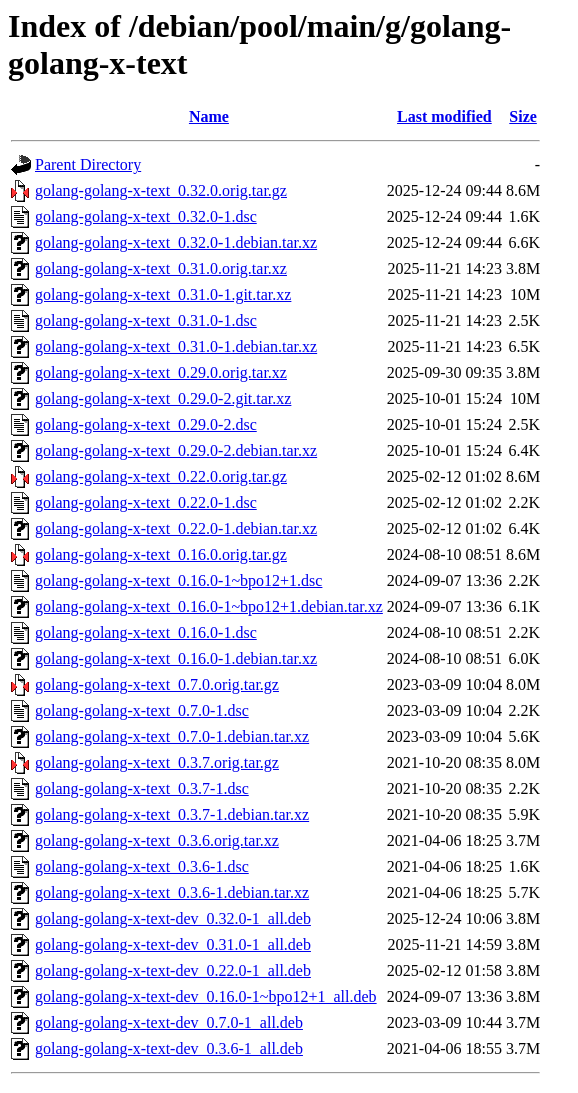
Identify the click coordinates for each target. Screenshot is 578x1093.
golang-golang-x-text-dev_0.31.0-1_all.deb (173, 944)
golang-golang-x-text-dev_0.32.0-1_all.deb (173, 918)
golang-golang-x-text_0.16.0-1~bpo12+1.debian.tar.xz (209, 606)
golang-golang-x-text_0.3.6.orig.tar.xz (157, 840)
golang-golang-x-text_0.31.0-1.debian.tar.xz (176, 346)
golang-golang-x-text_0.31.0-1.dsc (146, 320)
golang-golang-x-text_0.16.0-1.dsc (146, 632)
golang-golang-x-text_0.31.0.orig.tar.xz (161, 268)
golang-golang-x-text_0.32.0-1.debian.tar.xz (176, 242)
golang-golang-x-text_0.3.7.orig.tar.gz (157, 762)
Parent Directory (88, 164)
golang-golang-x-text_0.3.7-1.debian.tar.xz (172, 814)
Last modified (444, 116)
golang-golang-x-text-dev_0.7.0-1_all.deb (169, 1022)
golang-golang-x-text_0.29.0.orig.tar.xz (161, 372)
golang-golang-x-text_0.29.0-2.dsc (146, 424)
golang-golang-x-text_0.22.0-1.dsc (146, 502)
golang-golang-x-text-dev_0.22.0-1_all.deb (173, 970)
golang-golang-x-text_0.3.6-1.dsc (142, 866)
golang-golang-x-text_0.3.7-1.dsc (142, 788)
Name (209, 116)
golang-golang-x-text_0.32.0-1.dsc (146, 216)
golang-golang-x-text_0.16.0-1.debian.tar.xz (176, 658)
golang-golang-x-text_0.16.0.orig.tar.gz (161, 554)
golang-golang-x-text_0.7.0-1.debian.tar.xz (172, 736)
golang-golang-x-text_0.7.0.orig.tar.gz (157, 684)
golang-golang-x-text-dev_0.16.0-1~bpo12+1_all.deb (206, 996)
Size (523, 116)
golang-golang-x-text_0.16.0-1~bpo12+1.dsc (178, 580)
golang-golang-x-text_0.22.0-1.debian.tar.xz (176, 528)
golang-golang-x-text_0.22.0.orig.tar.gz (161, 476)
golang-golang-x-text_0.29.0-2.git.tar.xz (163, 398)
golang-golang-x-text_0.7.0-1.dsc (142, 710)
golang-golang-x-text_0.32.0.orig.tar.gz (161, 190)
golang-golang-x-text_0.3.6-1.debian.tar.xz (172, 892)
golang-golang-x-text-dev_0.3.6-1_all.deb (169, 1048)
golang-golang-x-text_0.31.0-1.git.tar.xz (163, 294)
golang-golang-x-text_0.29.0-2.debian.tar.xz (176, 450)
